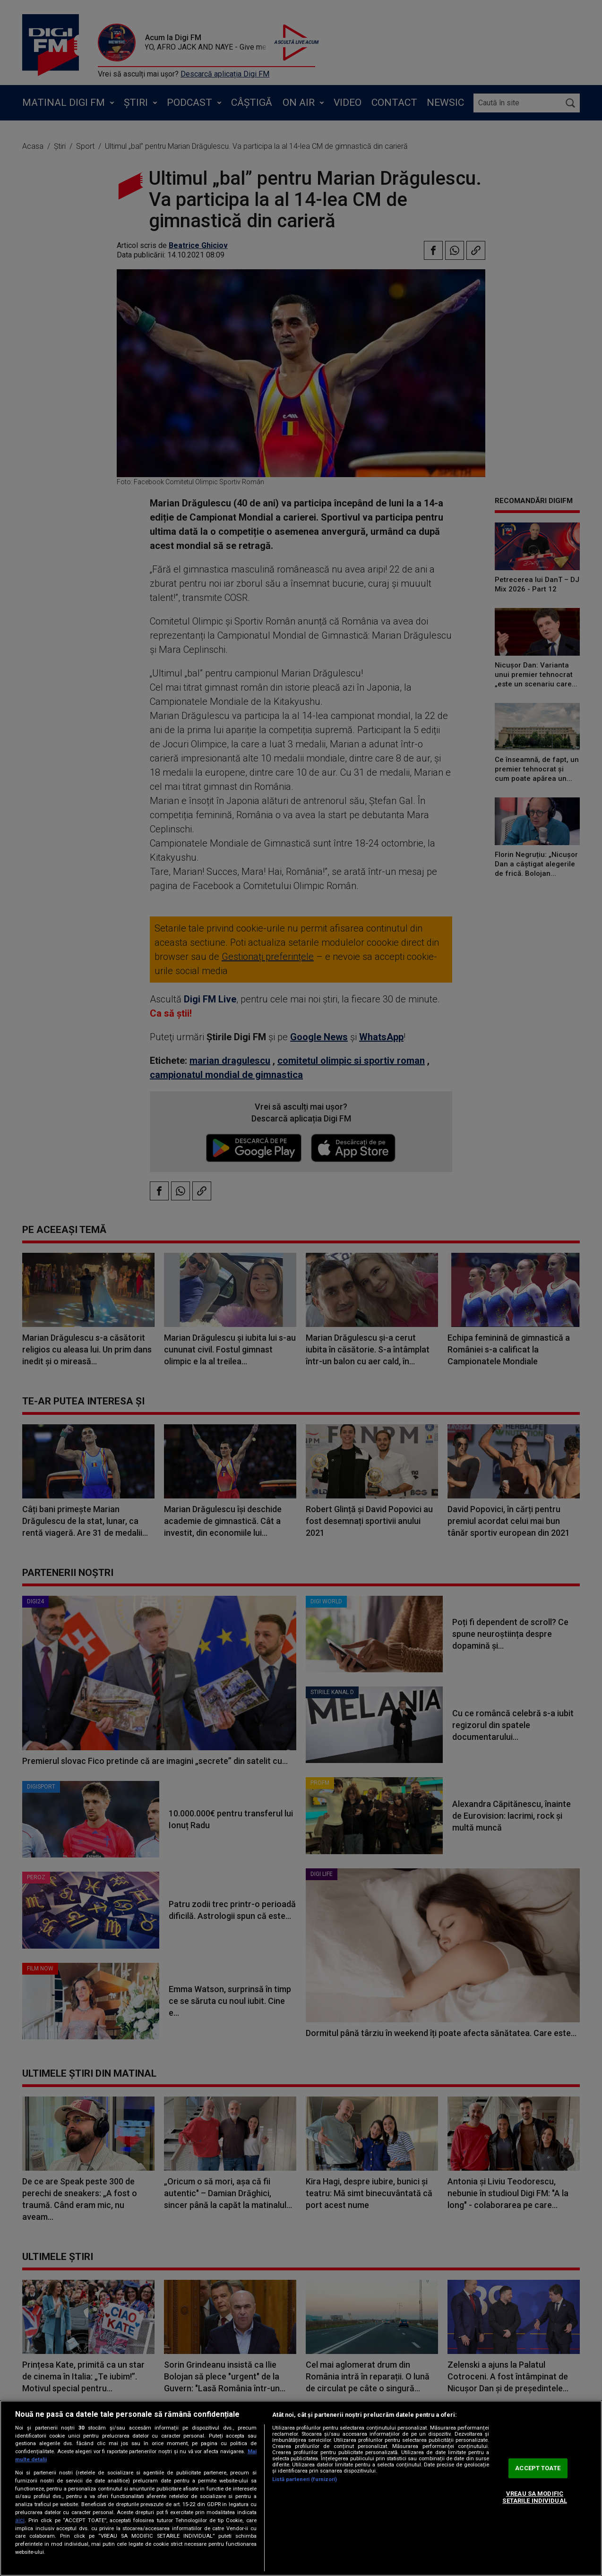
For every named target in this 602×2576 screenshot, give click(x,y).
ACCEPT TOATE (537, 2468)
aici (20, 2520)
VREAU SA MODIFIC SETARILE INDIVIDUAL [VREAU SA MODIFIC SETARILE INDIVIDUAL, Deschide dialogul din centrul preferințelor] (534, 2497)
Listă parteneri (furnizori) (304, 2479)
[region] (301, 2488)
